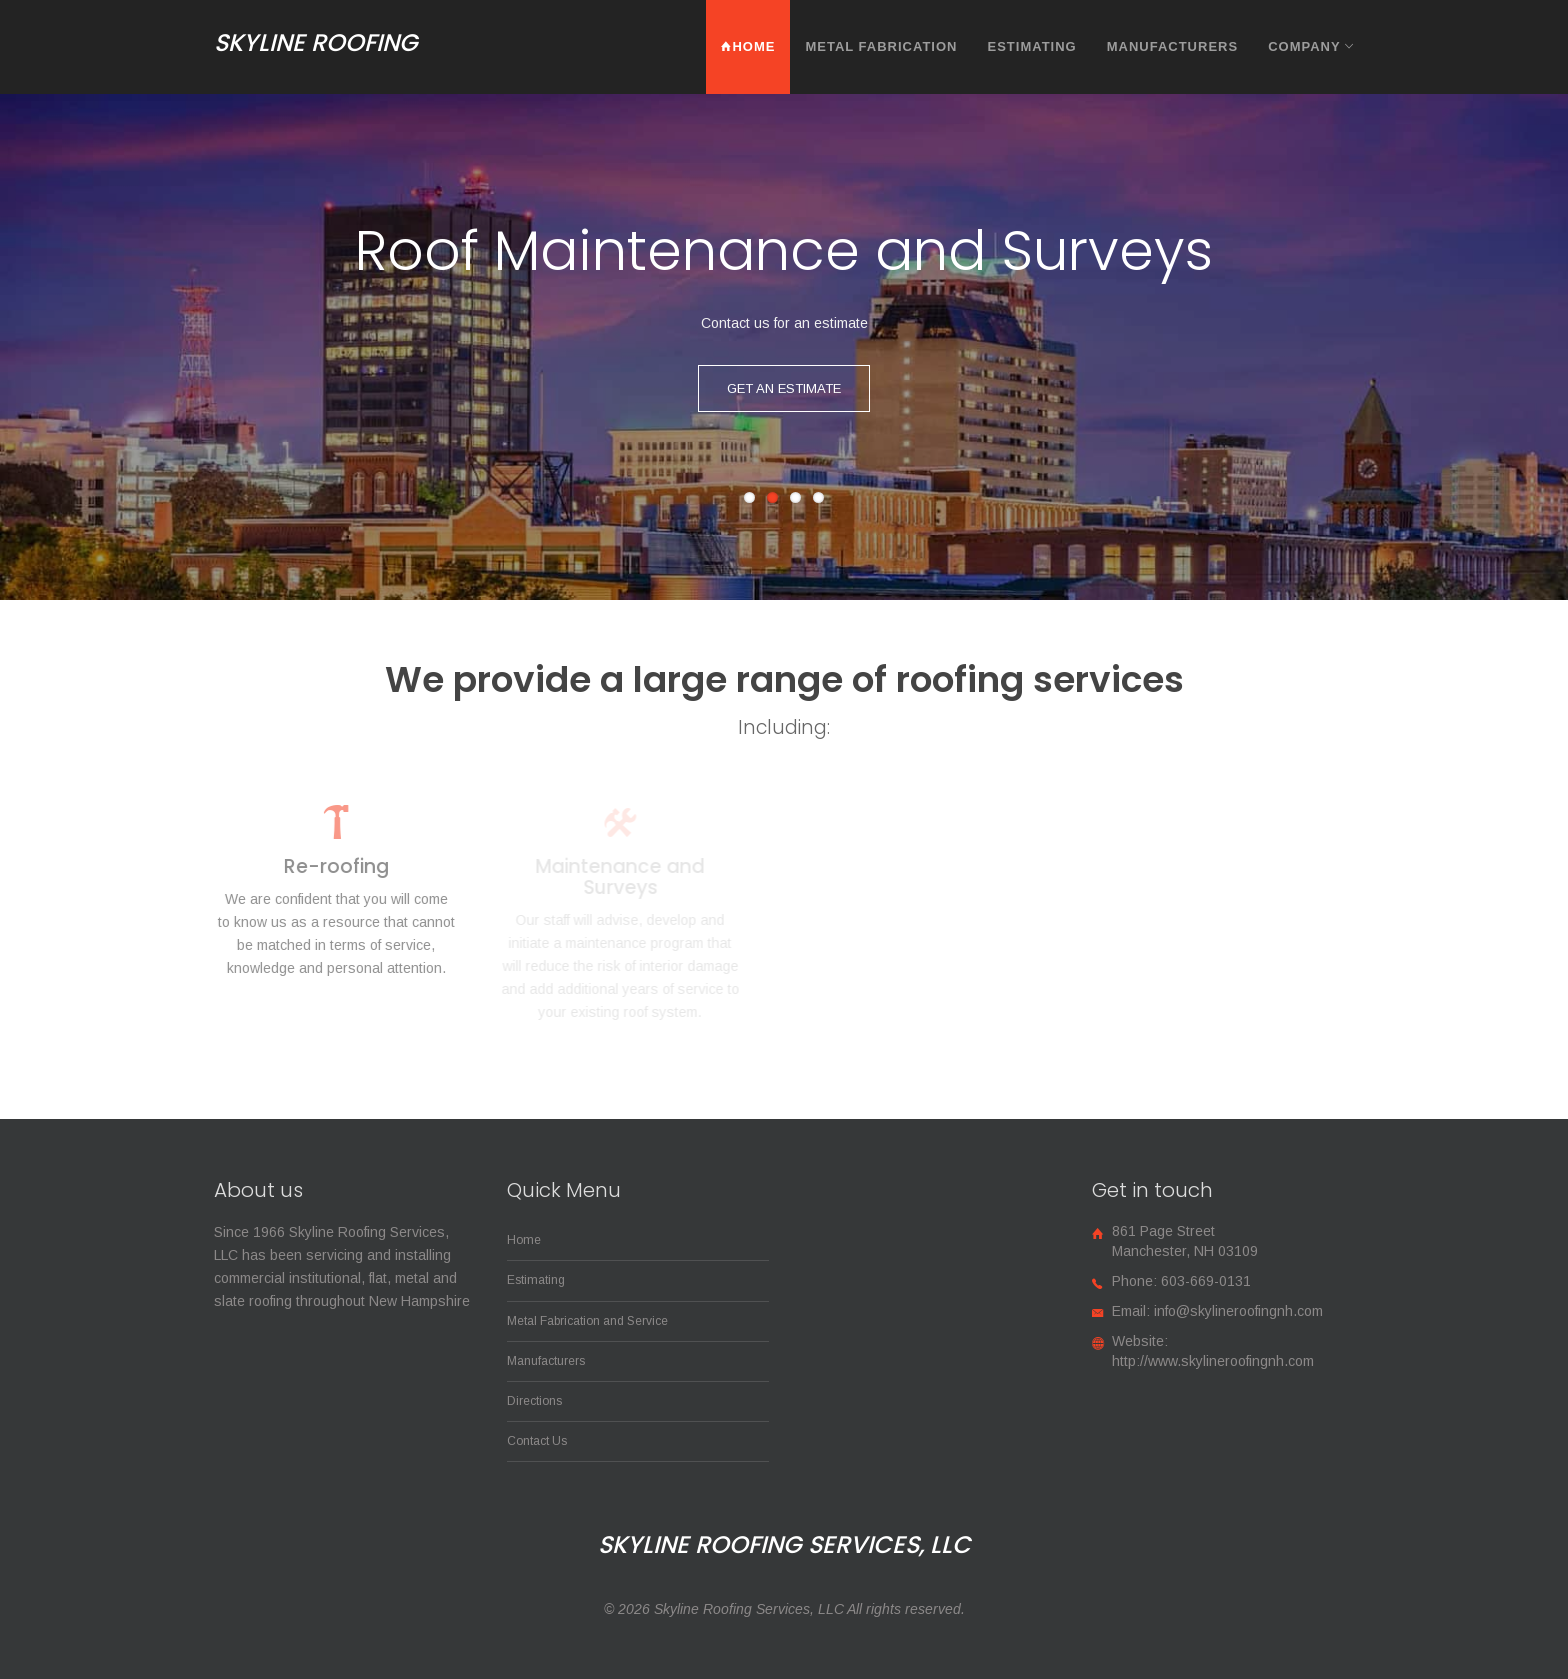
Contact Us (537, 1441)
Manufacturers (1172, 46)
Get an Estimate (784, 388)
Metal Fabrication (881, 46)
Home (748, 46)
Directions (534, 1401)
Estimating (1031, 46)
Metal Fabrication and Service (587, 1321)
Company (1311, 46)
